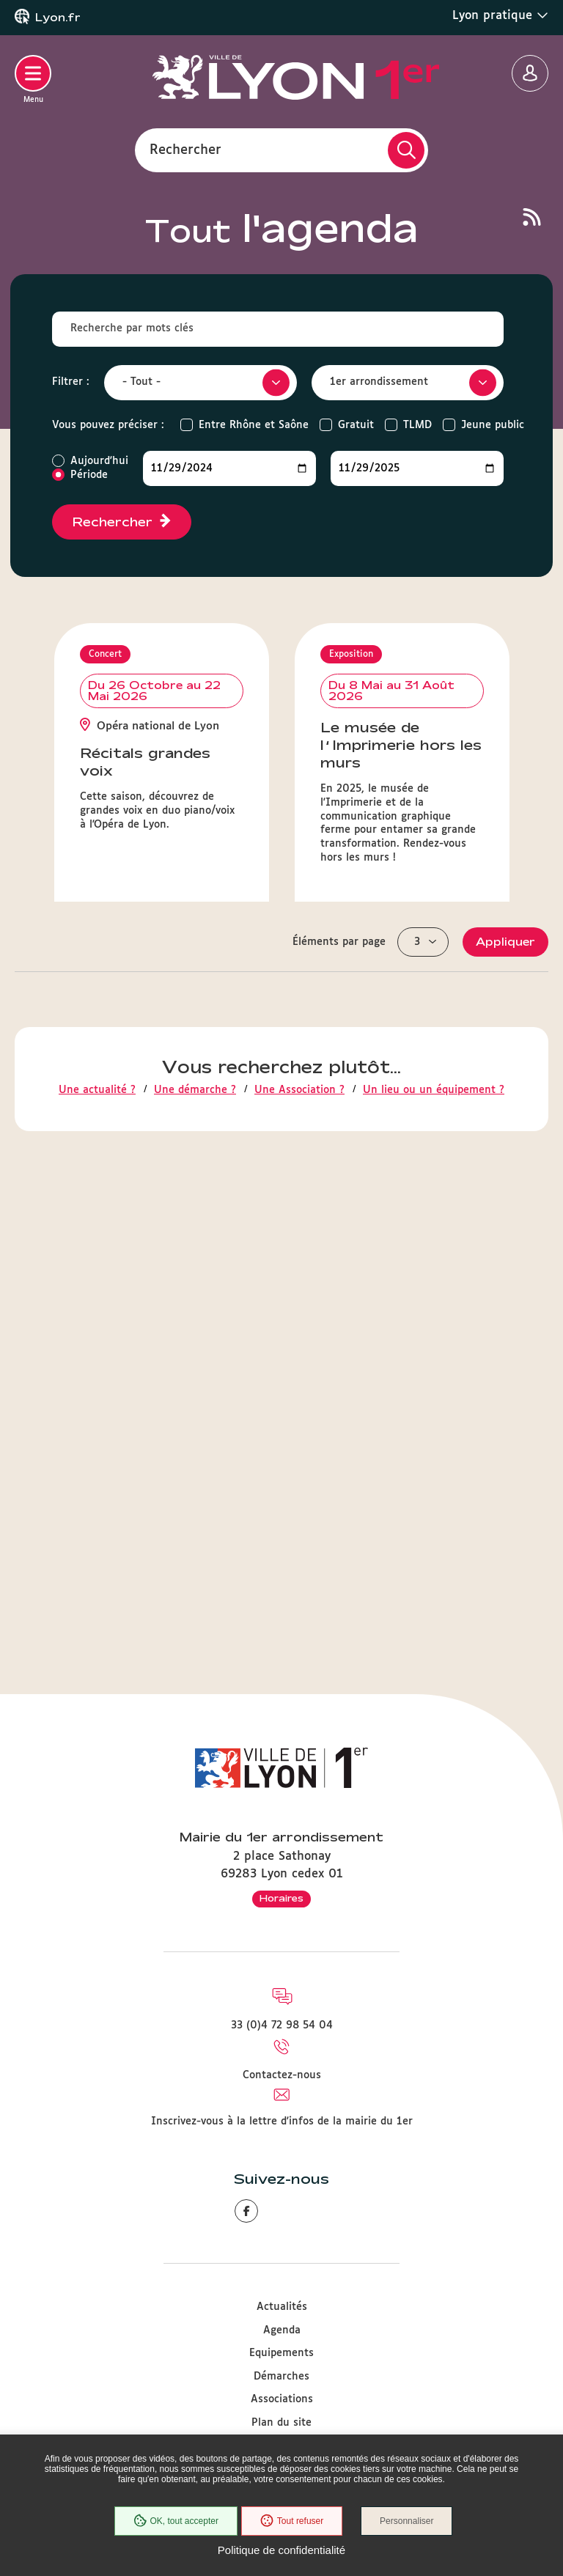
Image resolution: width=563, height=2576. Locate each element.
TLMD (417, 425)
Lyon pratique (500, 15)
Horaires (281, 1898)
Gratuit (356, 425)
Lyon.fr (58, 17)
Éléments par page (339, 1438)
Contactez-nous (282, 2075)
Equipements (281, 2353)
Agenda (282, 2330)
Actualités (282, 2307)
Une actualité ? (97, 1586)
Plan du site (281, 2423)
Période (89, 475)
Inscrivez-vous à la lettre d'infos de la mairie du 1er (282, 2121)
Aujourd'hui (99, 461)
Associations (282, 2399)
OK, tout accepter (175, 2521)
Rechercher (185, 149)
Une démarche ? (195, 1586)
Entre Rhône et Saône (254, 425)
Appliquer (505, 1438)
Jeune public (492, 425)
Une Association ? (299, 1586)
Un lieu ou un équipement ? (433, 1586)
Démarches (281, 2376)
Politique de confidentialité (281, 2550)
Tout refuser (291, 2521)
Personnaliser (406, 2521)
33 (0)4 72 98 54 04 (282, 2025)
